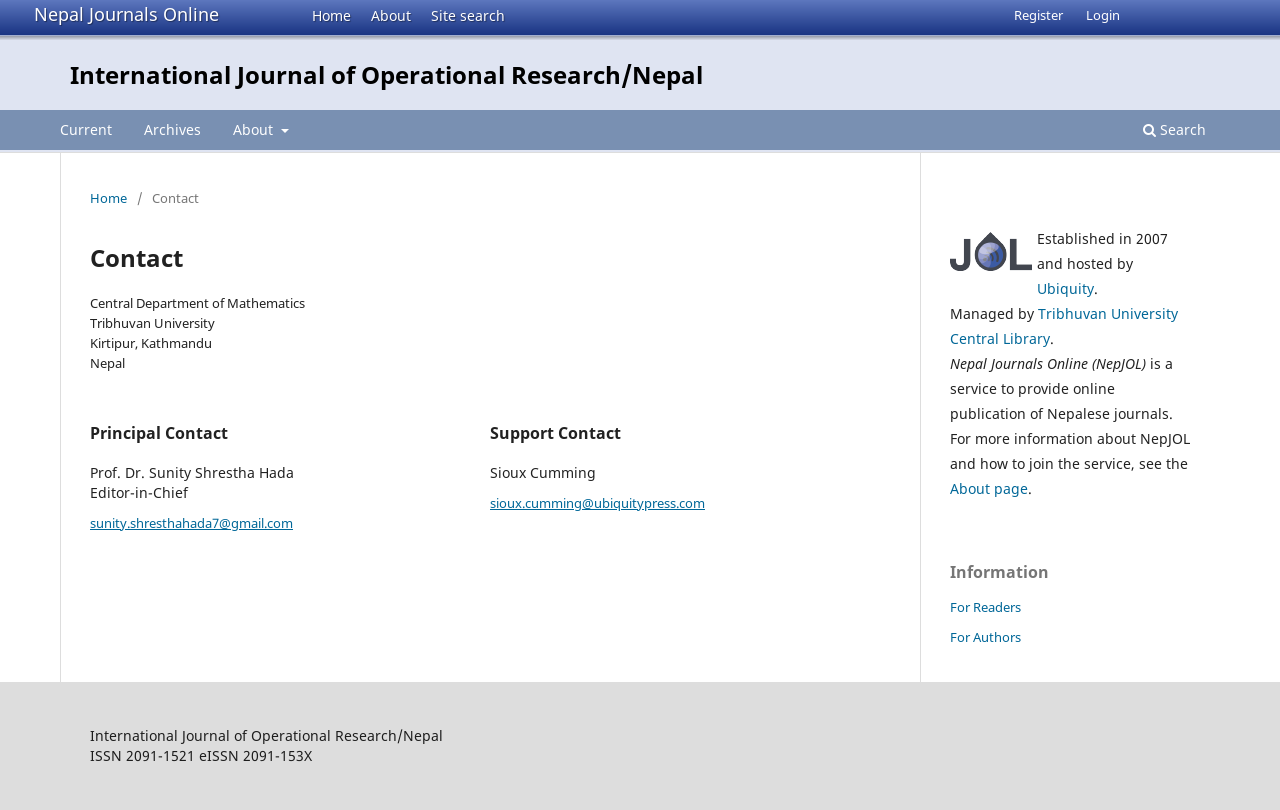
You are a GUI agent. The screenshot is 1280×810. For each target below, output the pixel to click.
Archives (172, 129)
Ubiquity (1065, 288)
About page (989, 488)
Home (331, 15)
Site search (468, 15)
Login (1103, 15)
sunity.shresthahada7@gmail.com (191, 523)
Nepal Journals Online (126, 14)
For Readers (985, 607)
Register (1038, 15)
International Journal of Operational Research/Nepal (386, 74)
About (391, 15)
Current (86, 129)
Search (1174, 129)
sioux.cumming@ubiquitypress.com (597, 503)
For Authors (985, 637)
